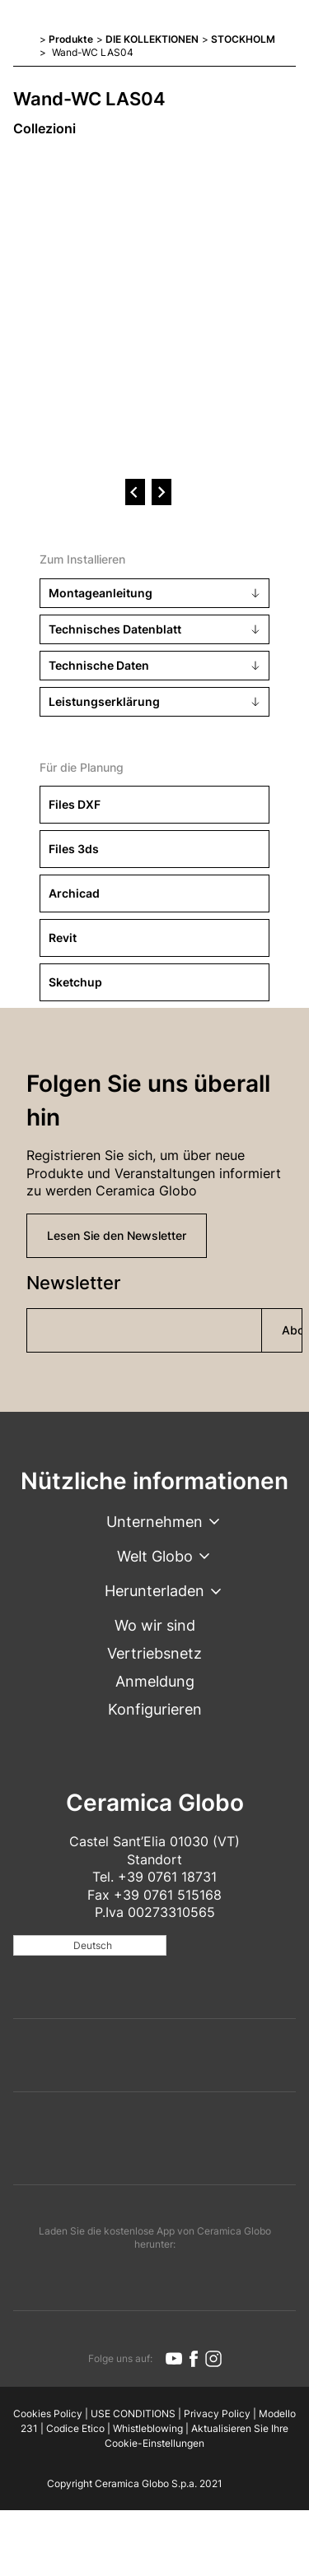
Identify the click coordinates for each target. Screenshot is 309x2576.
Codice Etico (75, 2428)
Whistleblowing (148, 2428)
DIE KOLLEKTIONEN (152, 39)
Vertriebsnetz (154, 1653)
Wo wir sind (155, 1625)
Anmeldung (154, 1681)
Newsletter (73, 1282)
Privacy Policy (217, 2413)
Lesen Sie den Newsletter (116, 1235)
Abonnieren (292, 1330)
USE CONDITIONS (133, 2413)
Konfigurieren (155, 1709)
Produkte (71, 39)
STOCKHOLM (243, 39)
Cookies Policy (47, 2413)
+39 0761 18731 (167, 1876)
